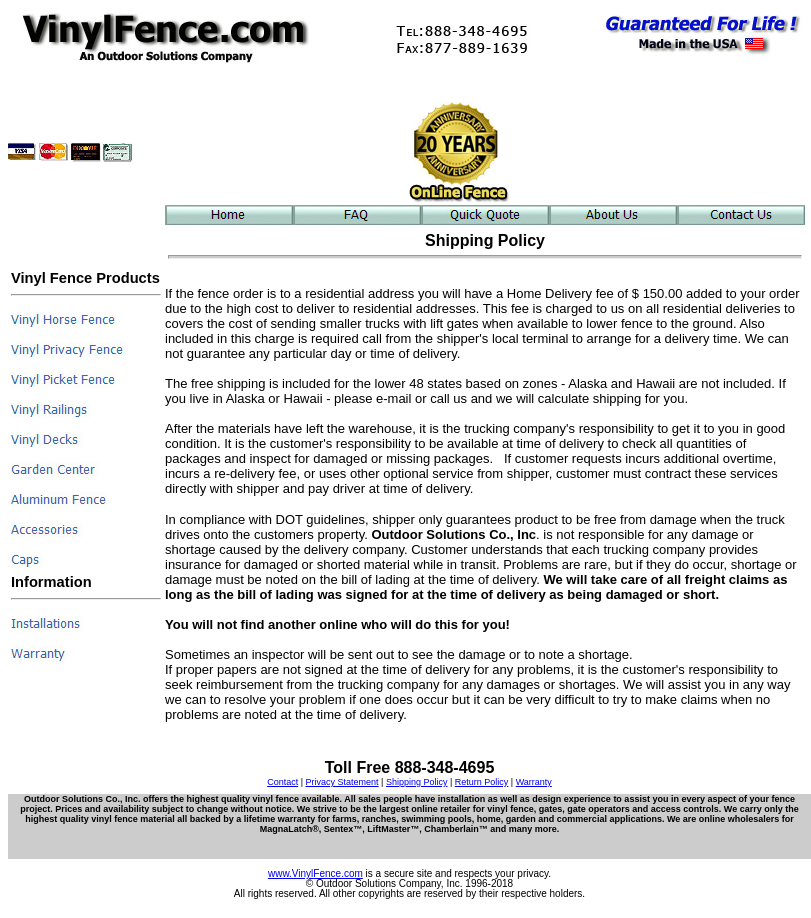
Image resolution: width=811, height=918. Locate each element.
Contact (282, 782)
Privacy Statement (342, 782)
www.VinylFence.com (315, 873)
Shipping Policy (417, 782)
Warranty (534, 782)
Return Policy (482, 782)
